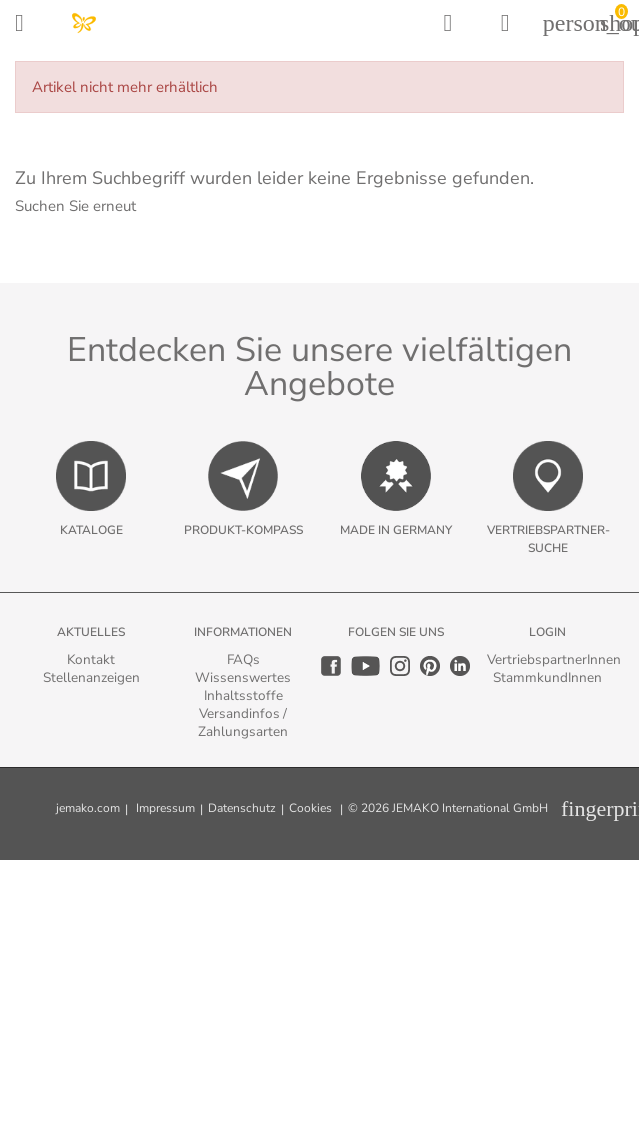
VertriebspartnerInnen (554, 659)
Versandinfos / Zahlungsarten (243, 722)
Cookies (310, 808)
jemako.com (88, 808)
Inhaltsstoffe (243, 695)
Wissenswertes (243, 677)
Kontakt (91, 659)
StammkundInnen (547, 677)
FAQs (243, 659)
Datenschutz (242, 808)
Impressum (165, 808)
